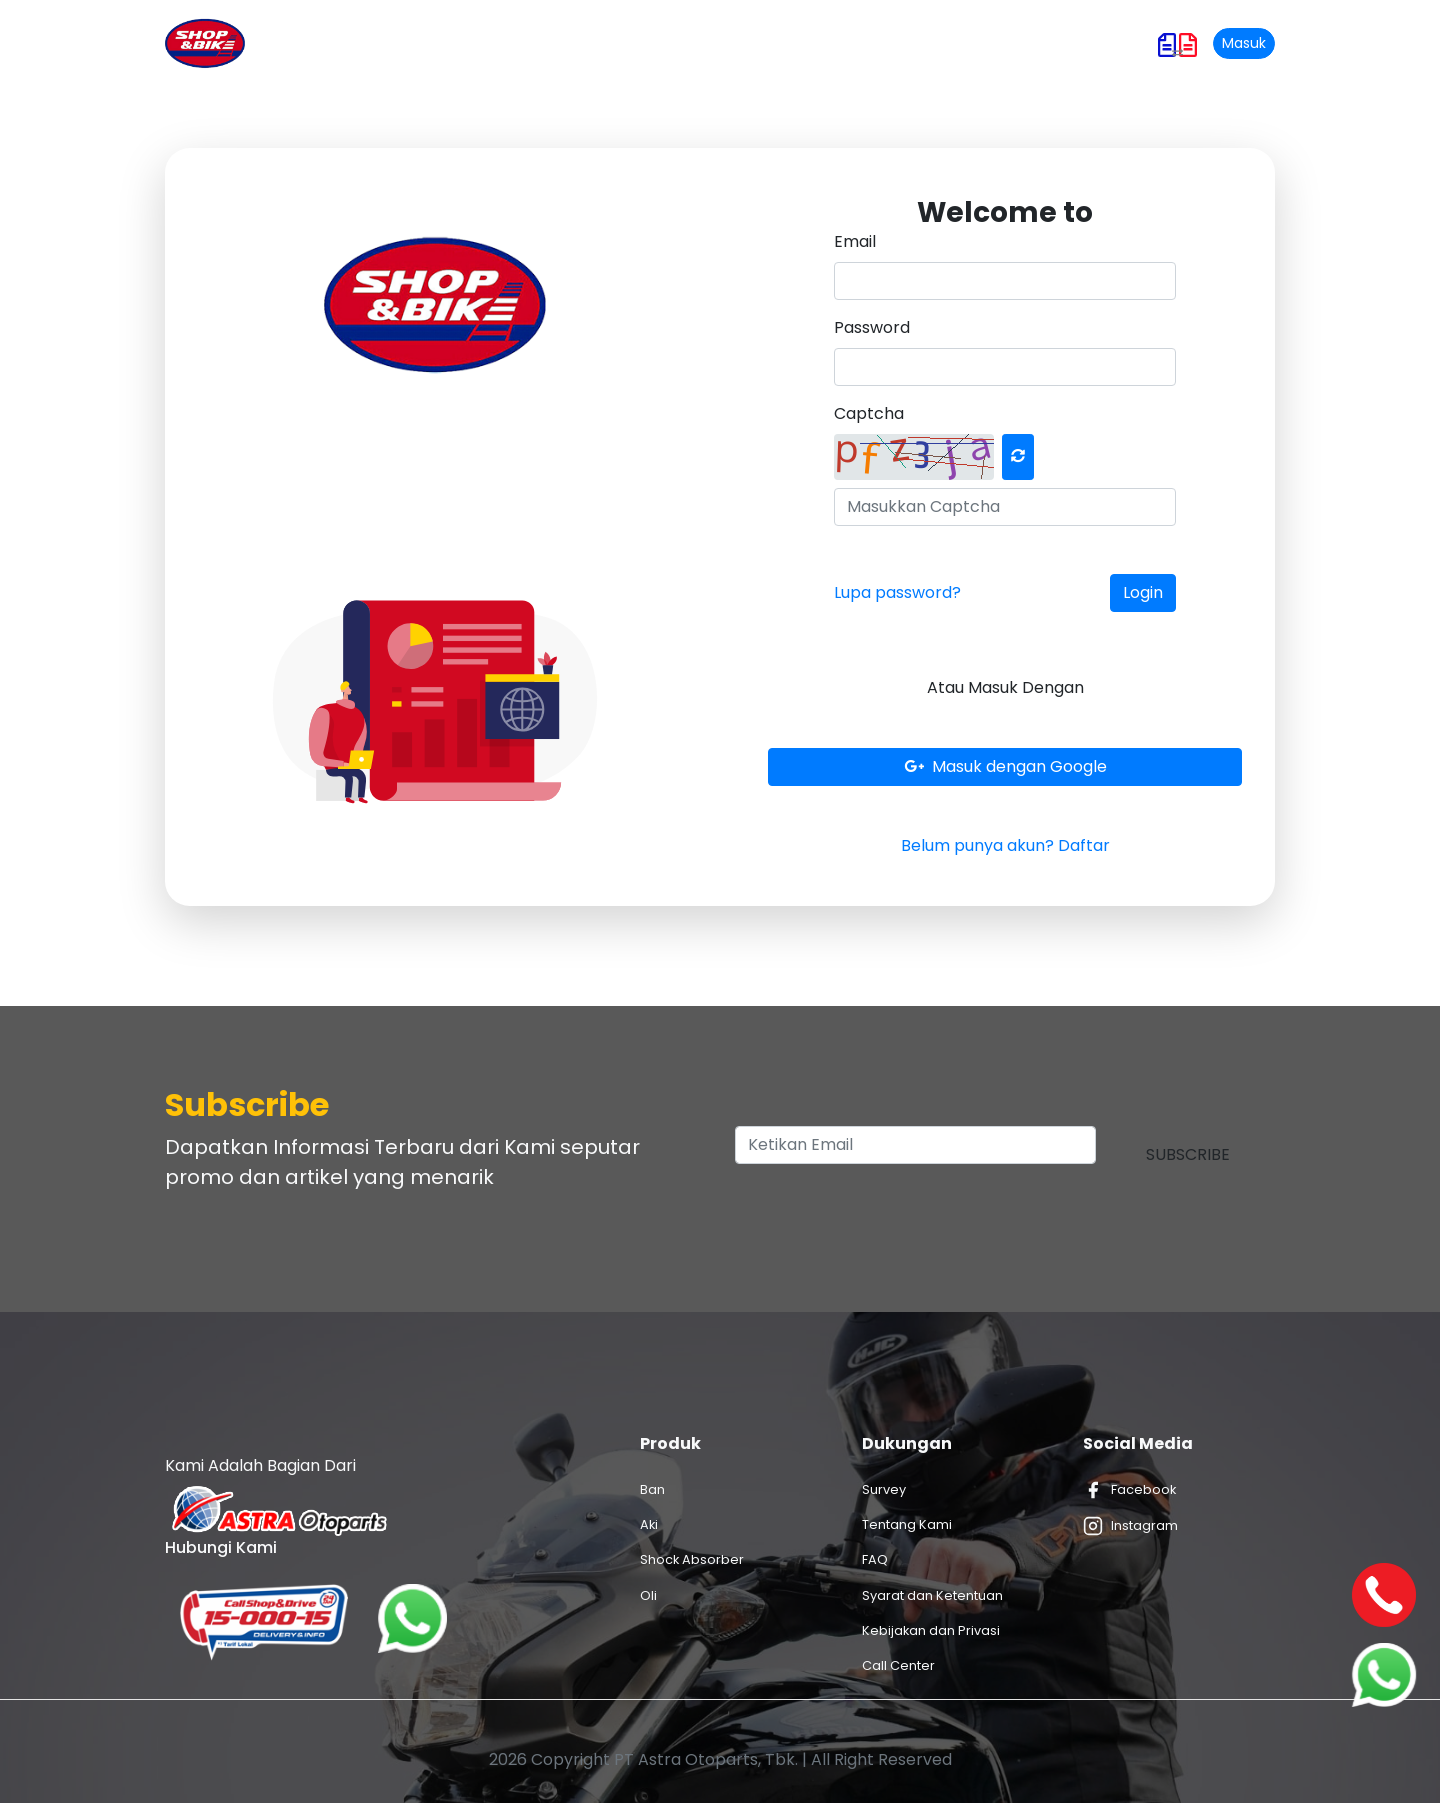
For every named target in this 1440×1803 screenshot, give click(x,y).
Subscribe (1188, 1154)
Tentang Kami (907, 1524)
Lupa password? (897, 592)
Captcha (869, 413)
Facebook (1129, 1490)
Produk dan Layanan (526, 43)
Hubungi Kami (976, 43)
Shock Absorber (692, 1559)
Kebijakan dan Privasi (931, 1630)
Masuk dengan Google (1005, 766)
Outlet (809, 43)
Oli (648, 1595)
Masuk (1244, 43)
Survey (884, 1489)
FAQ (875, 1559)
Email (855, 241)
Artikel (733, 43)
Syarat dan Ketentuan (932, 1595)
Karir (879, 43)
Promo (656, 43)
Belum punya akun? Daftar (1005, 845)
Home (406, 42)
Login (1143, 592)
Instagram (1130, 1526)
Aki (649, 1524)
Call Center (898, 1665)
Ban (652, 1489)
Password (872, 327)
